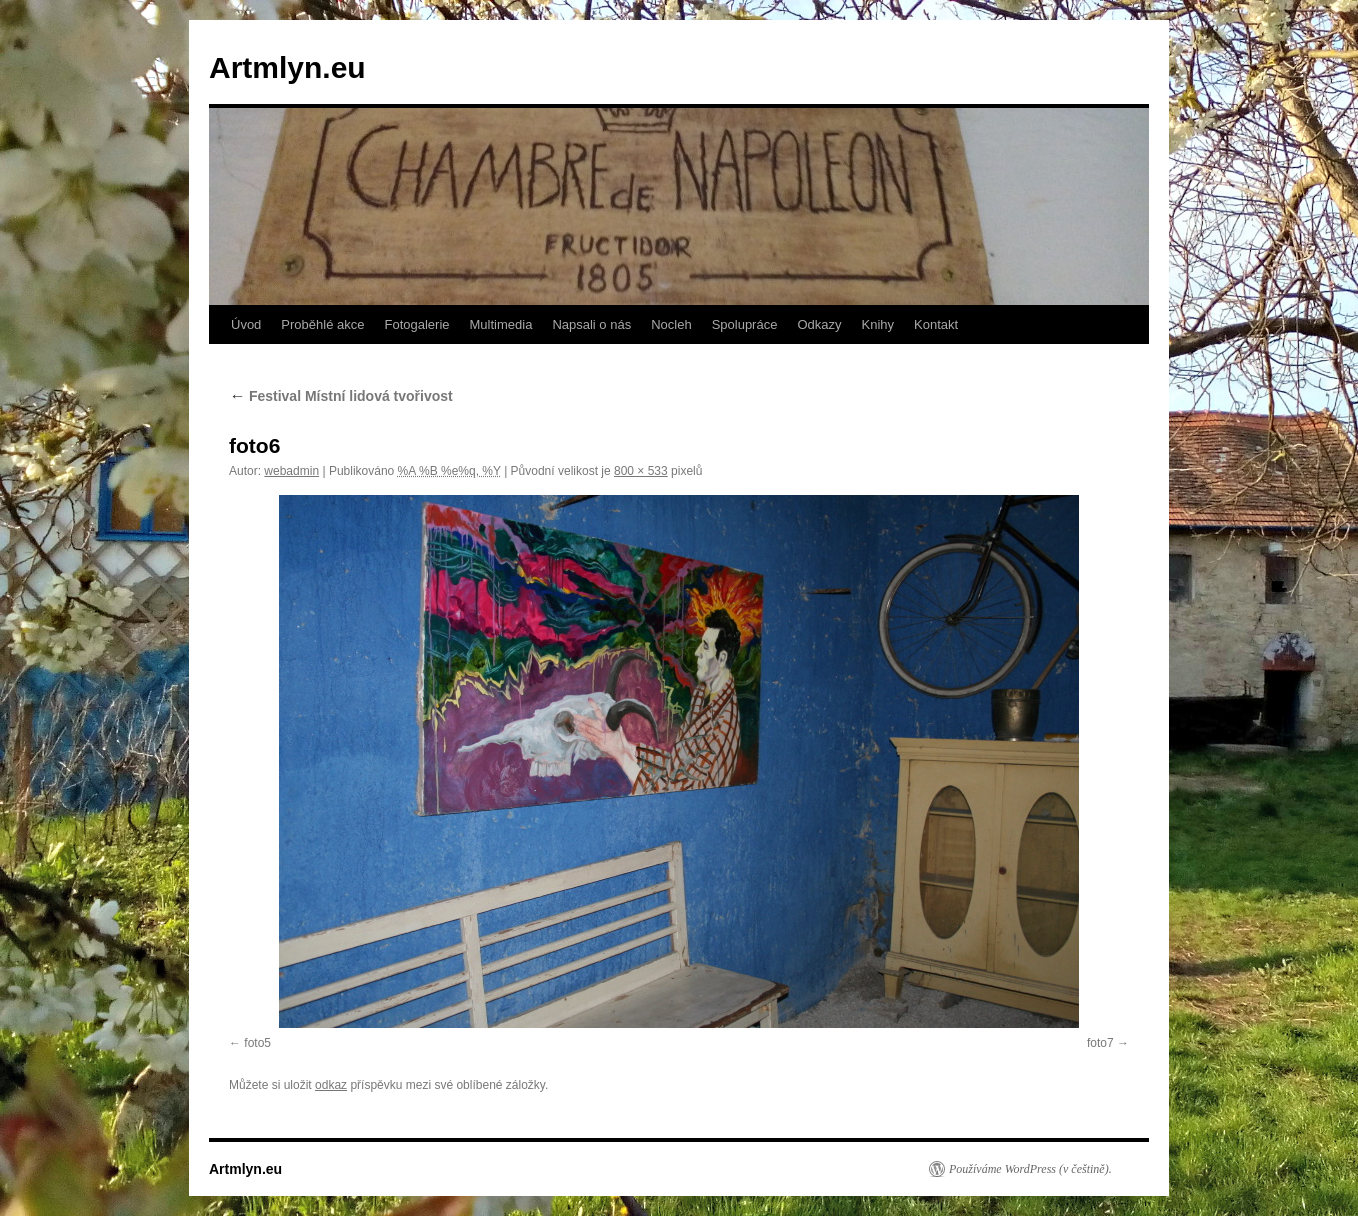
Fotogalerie (416, 324)
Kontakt (936, 324)
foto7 (1100, 1043)
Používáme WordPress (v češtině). (1030, 1169)
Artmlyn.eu (287, 67)
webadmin (291, 471)
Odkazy (819, 324)
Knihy (878, 324)
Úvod (246, 324)
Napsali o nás (591, 324)
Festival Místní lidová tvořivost (341, 396)
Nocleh (671, 324)
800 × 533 (641, 471)
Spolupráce (745, 324)
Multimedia (501, 324)
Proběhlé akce (322, 324)
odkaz (331, 1085)
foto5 (257, 1043)
